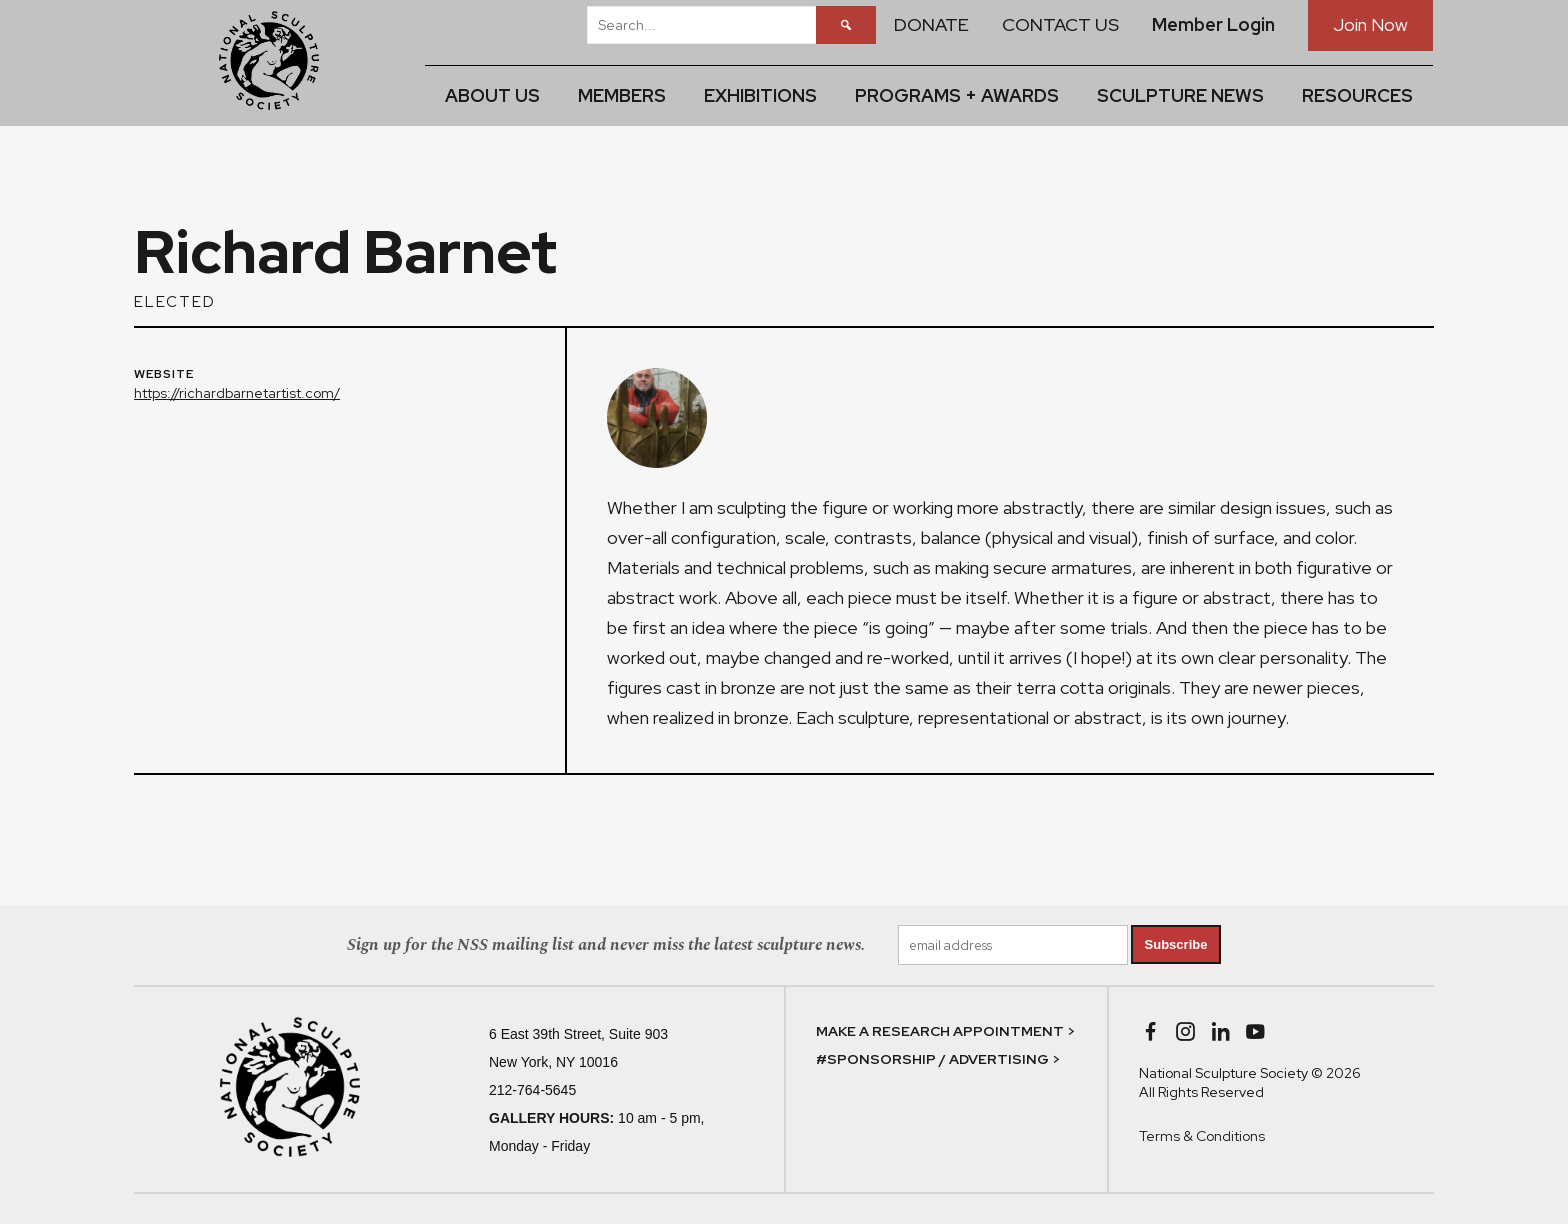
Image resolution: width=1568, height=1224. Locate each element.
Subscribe (1176, 944)
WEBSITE (164, 375)
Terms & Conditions (1202, 1136)
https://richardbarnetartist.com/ (237, 393)
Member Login (1213, 24)
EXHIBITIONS (760, 95)
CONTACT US (1060, 24)
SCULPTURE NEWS (1180, 95)
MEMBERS (622, 95)
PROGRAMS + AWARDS (957, 95)
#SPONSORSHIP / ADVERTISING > (938, 1059)
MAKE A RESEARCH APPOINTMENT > (945, 1031)
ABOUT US (492, 95)
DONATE (931, 24)
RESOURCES (1357, 95)
